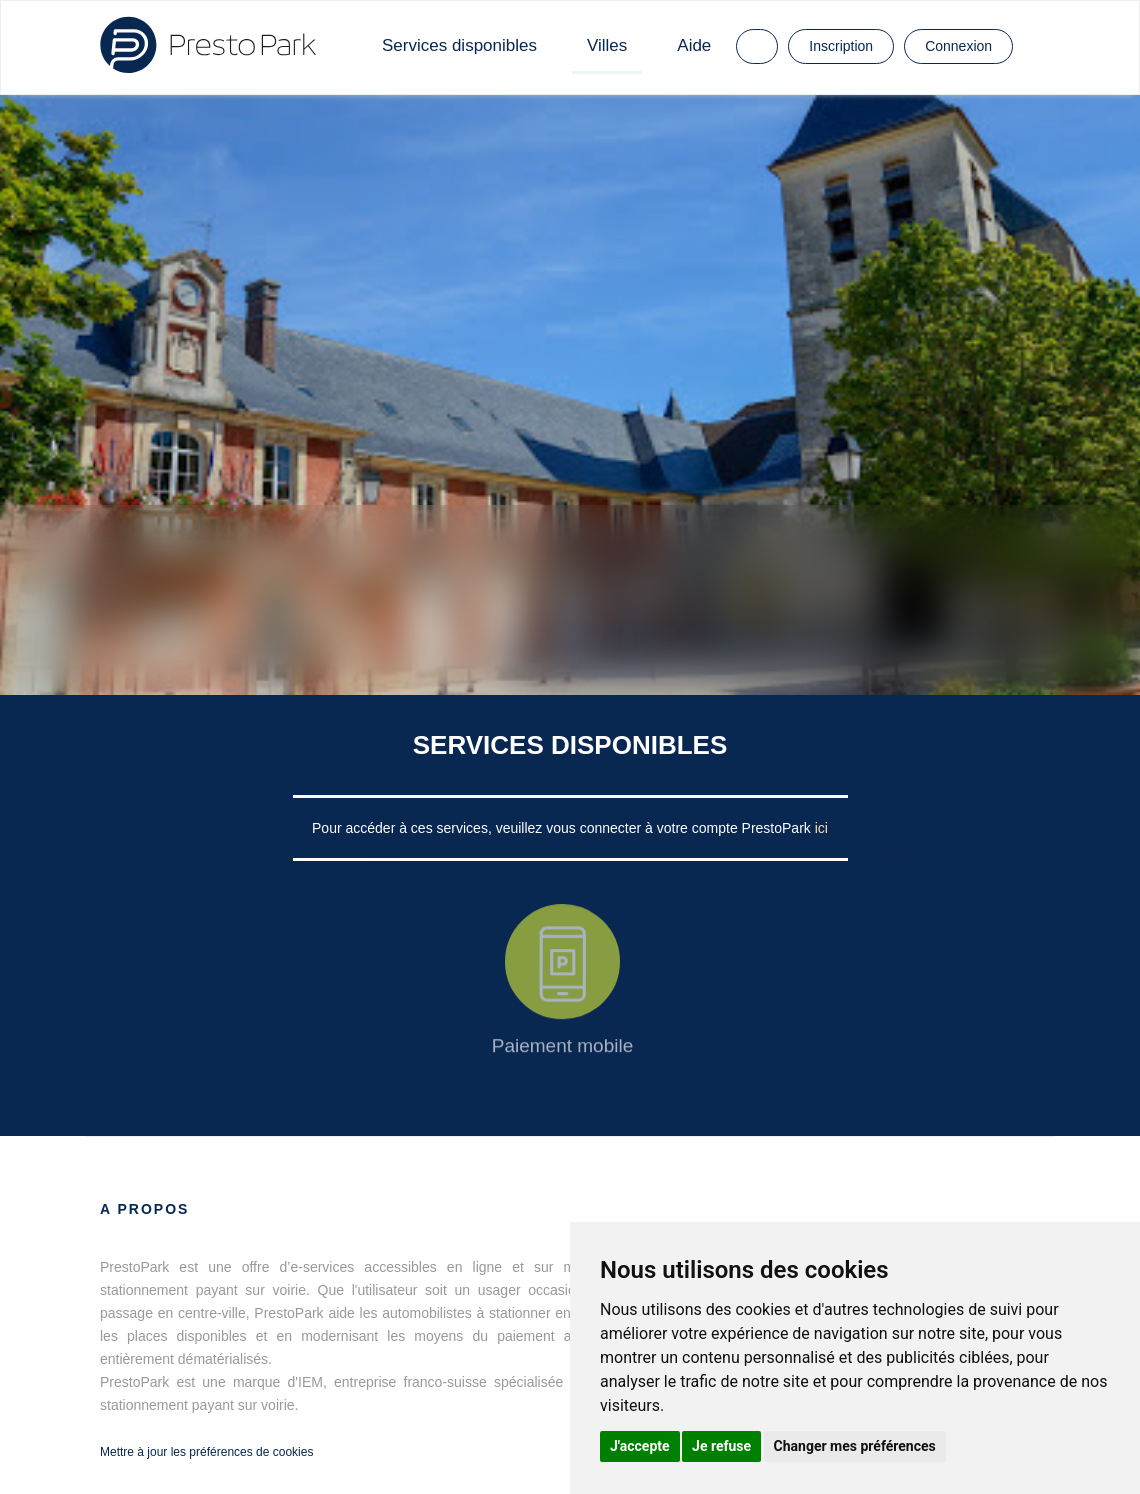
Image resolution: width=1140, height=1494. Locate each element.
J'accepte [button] (640, 1446)
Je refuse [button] (721, 1446)
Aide (694, 45)
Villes (607, 45)
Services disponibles (459, 45)
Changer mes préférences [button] (855, 1446)
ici (821, 828)
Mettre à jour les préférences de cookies (206, 1452)
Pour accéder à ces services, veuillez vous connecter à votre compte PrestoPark (563, 828)
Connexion (958, 46)
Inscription (841, 46)
